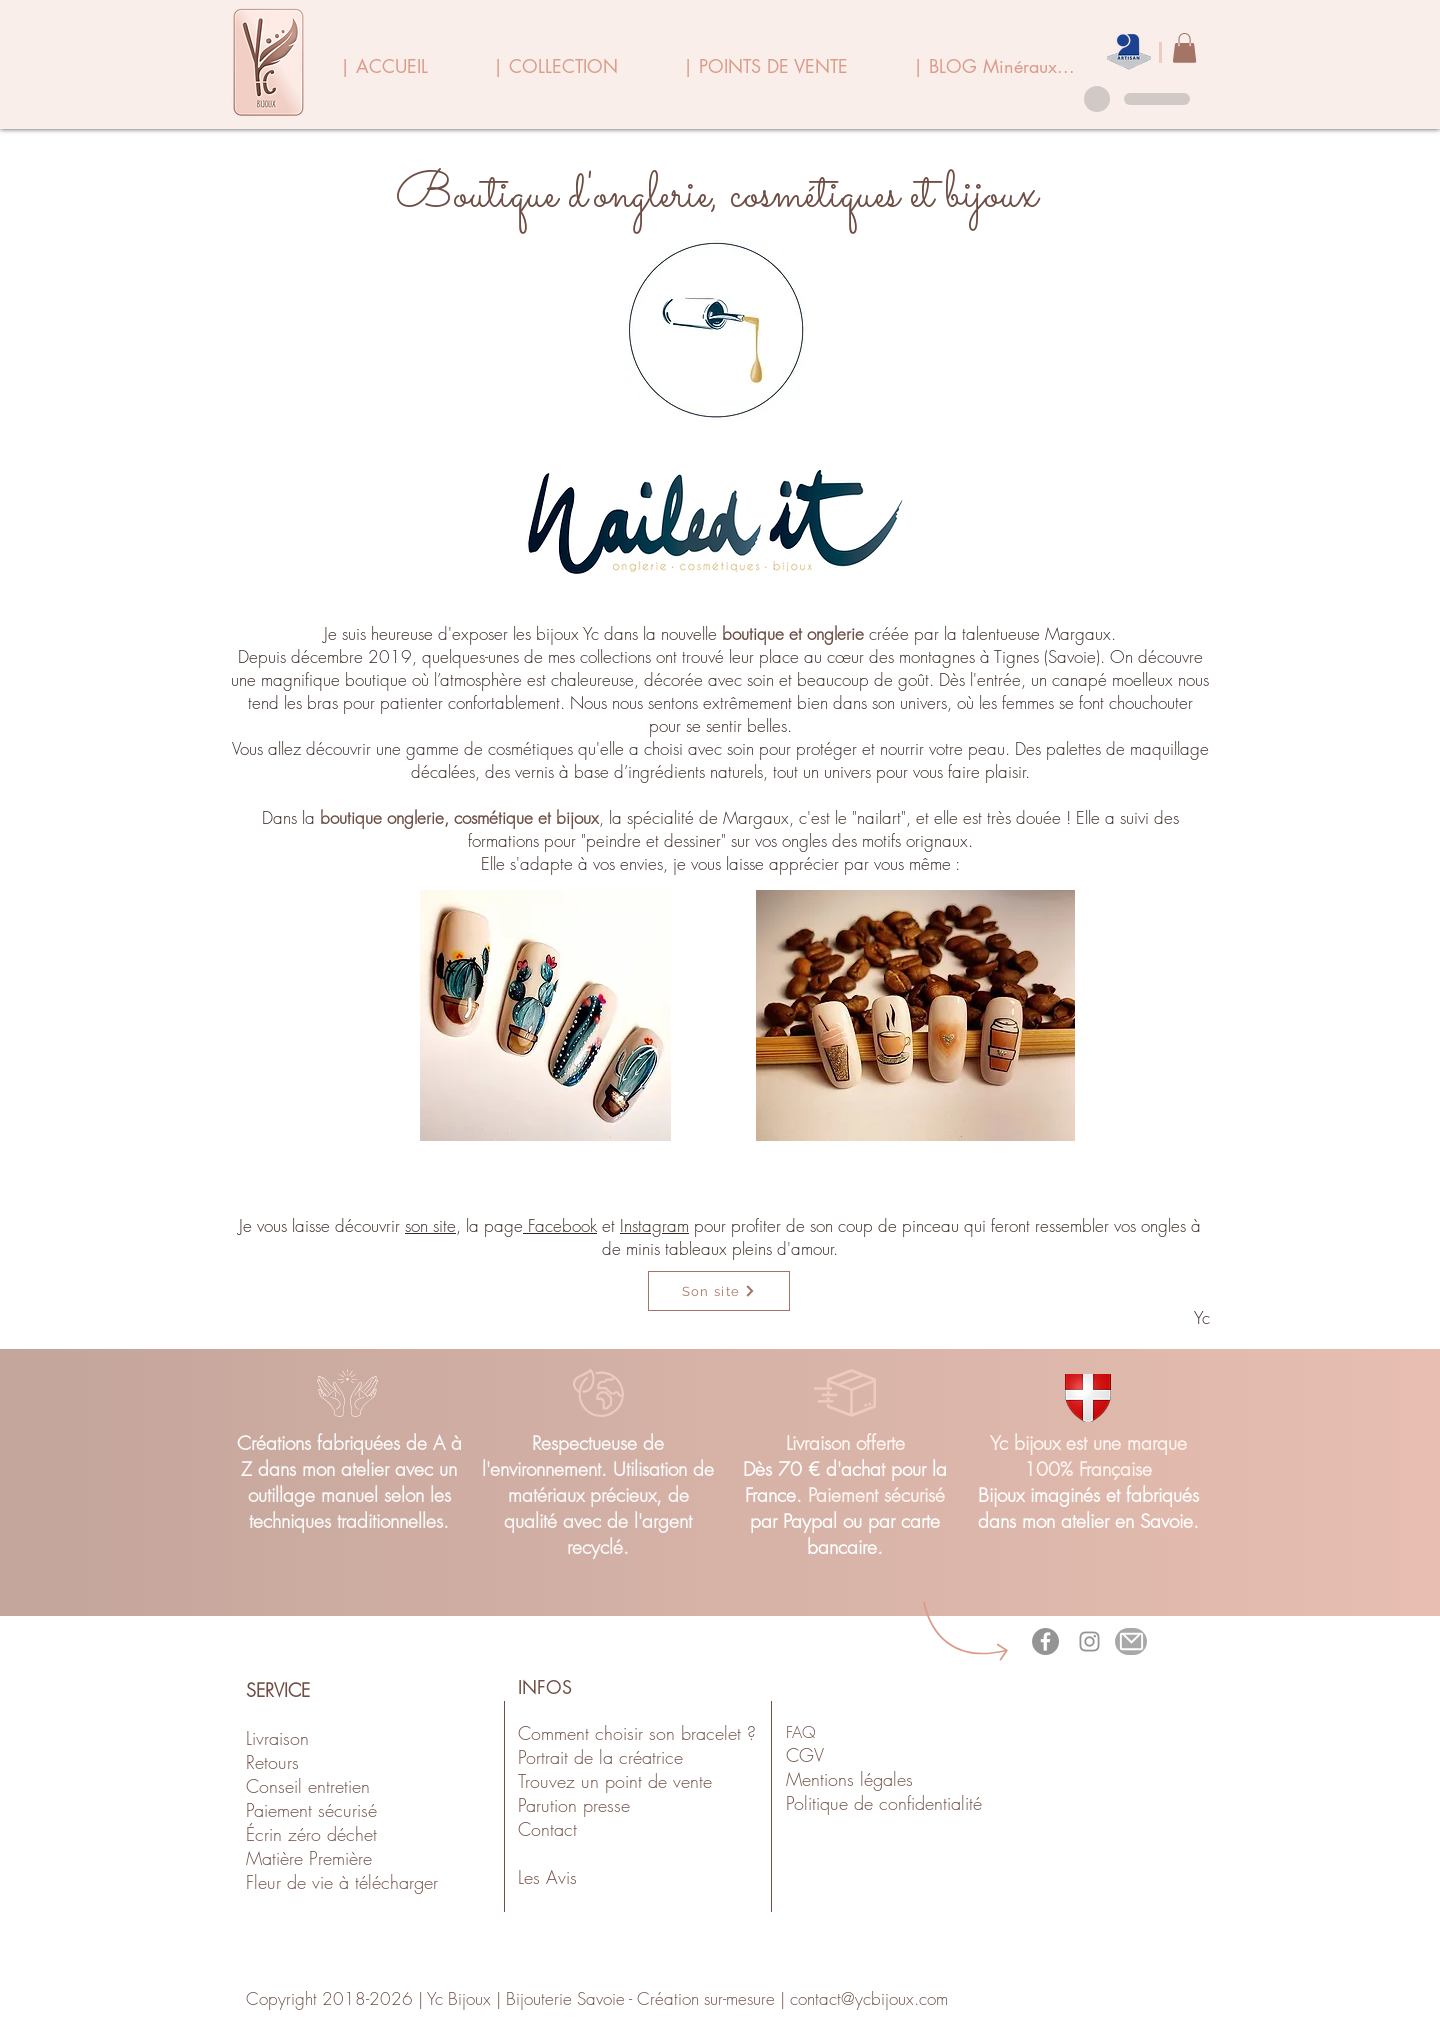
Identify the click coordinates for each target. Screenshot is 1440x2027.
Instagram (654, 1225)
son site (430, 1225)
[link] (1184, 48)
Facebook (560, 1225)
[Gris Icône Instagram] (1089, 1641)
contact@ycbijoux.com (869, 1998)
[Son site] (719, 1291)
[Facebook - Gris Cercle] (1045, 1641)
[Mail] (1131, 1641)
